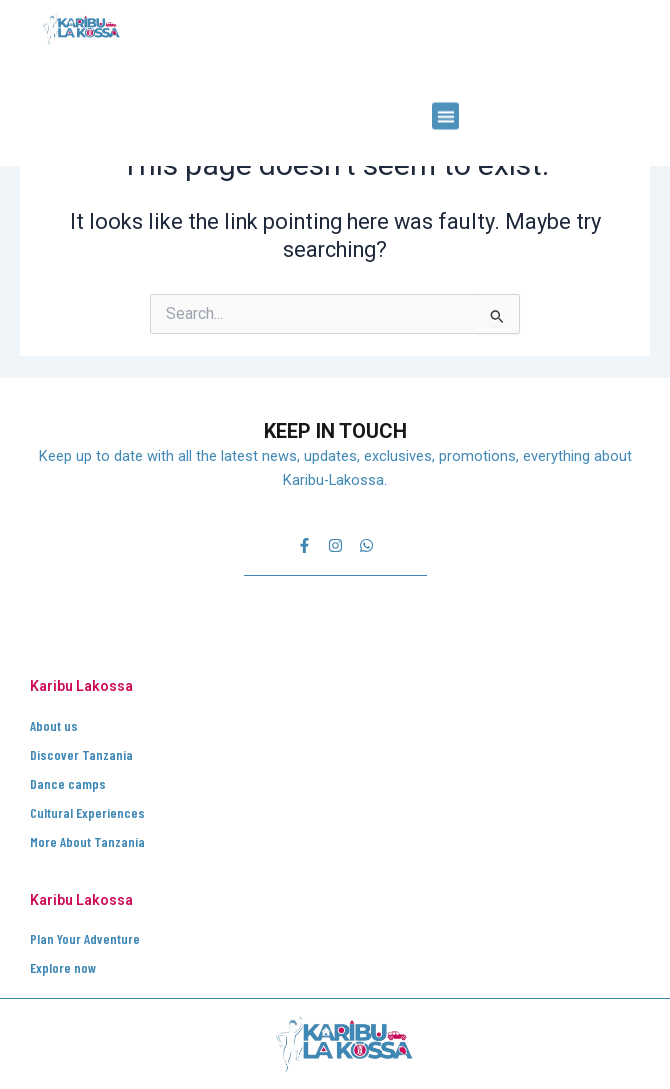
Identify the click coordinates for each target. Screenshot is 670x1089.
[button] (445, 87)
